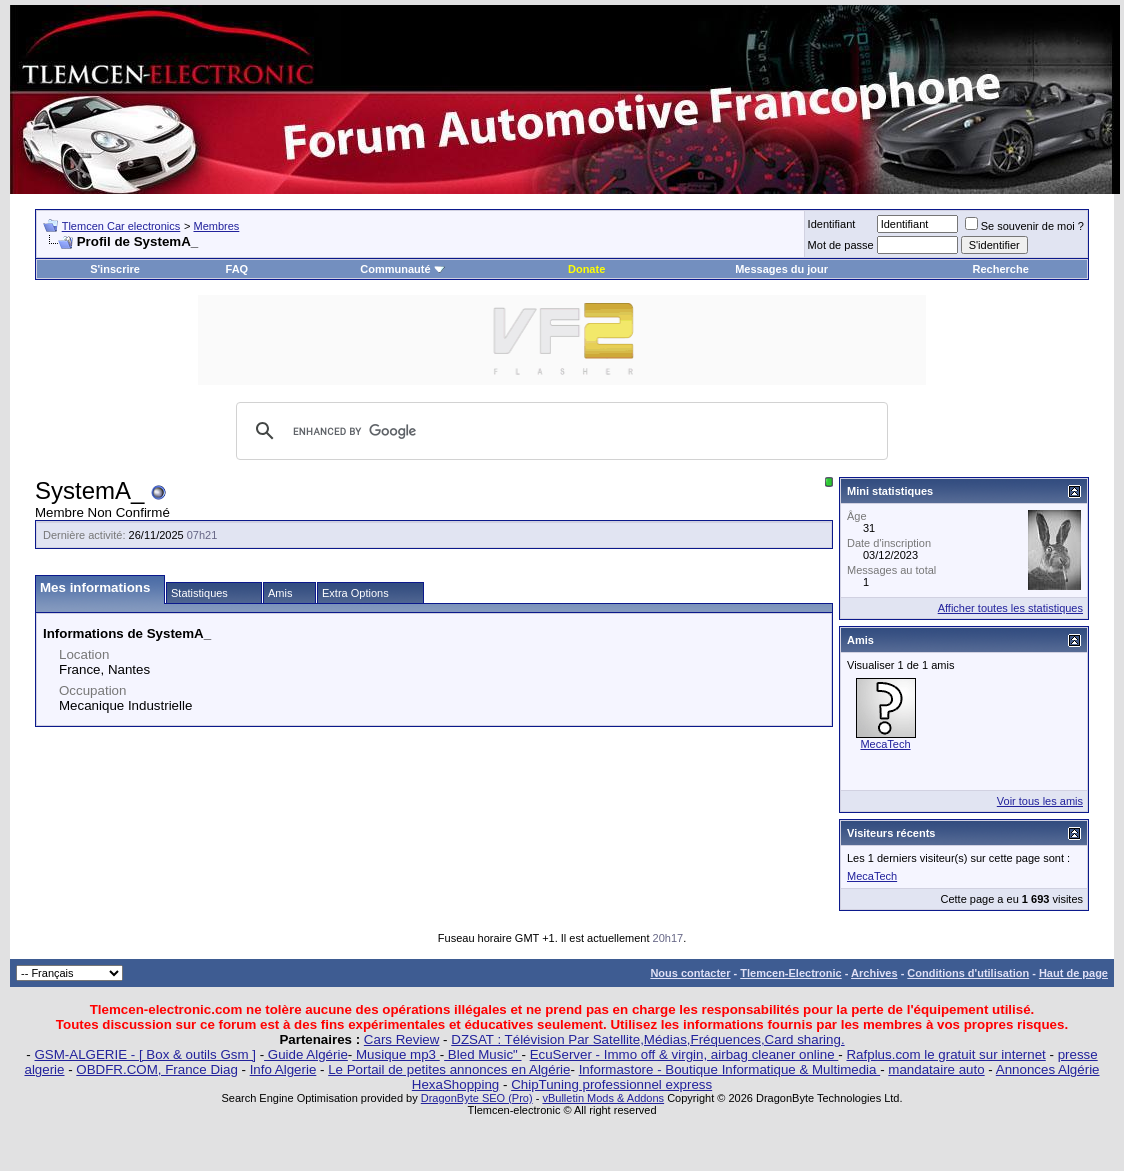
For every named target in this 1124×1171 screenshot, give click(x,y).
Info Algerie (283, 1069)
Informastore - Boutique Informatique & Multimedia (730, 1069)
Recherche (1001, 269)
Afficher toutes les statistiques (1010, 608)
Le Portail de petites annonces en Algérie (449, 1069)
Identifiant (832, 224)
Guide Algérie (306, 1054)
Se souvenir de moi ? (1024, 226)
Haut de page (1073, 973)
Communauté (402, 269)
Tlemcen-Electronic (790, 973)
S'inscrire (115, 269)
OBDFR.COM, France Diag (156, 1069)
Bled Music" (482, 1054)
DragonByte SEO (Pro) (477, 1098)
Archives (874, 973)
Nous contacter (690, 973)
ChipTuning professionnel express (611, 1084)
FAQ (237, 269)
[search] (559, 431)
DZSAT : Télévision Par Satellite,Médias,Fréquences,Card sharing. (647, 1039)
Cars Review (402, 1039)
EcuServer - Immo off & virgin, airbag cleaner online (684, 1054)
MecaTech (885, 744)
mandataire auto (936, 1069)
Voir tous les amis (1040, 801)
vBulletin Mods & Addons (603, 1098)
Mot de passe (841, 245)
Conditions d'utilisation (968, 973)
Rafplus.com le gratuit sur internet (945, 1054)
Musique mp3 (395, 1054)
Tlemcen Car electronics (121, 226)
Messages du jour (781, 269)
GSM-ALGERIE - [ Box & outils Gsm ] (145, 1054)
